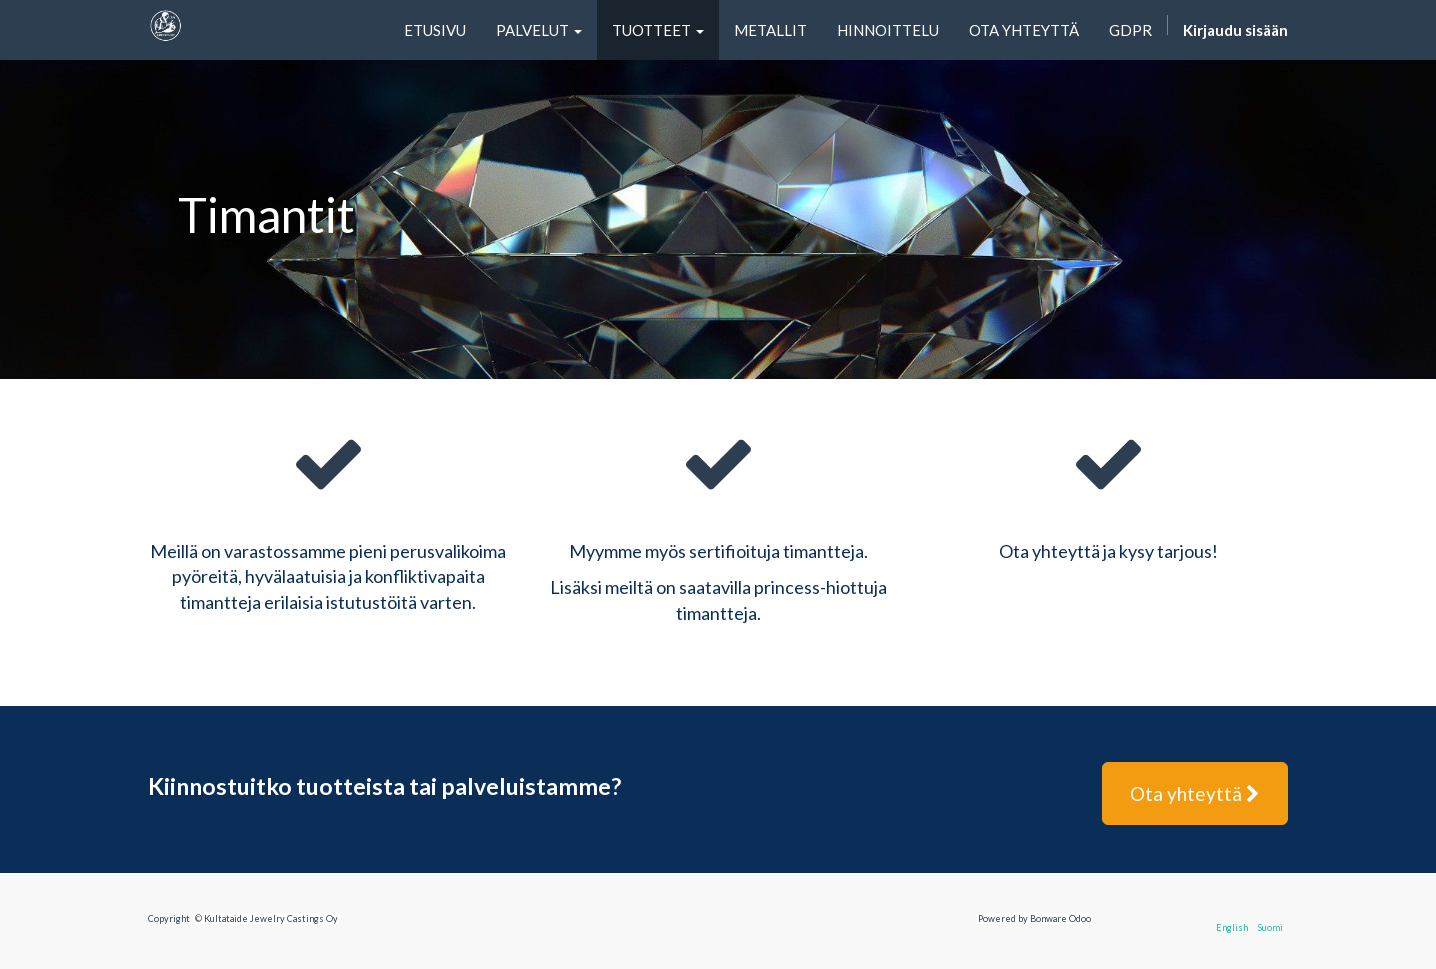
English (1232, 927)
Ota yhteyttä (1195, 793)
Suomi (1270, 927)
